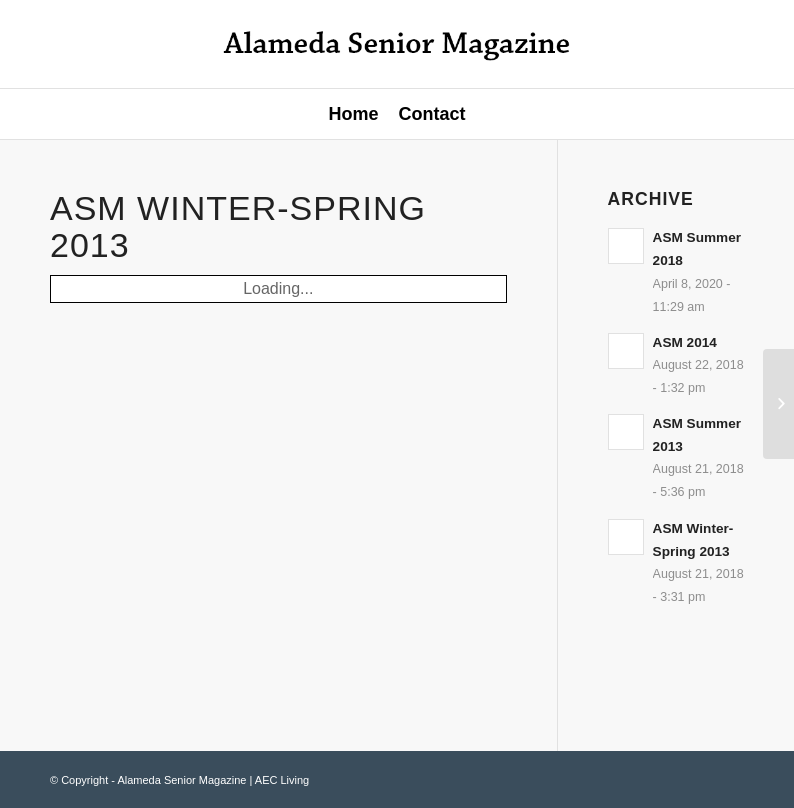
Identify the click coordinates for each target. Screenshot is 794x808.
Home (353, 114)
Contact (432, 114)
